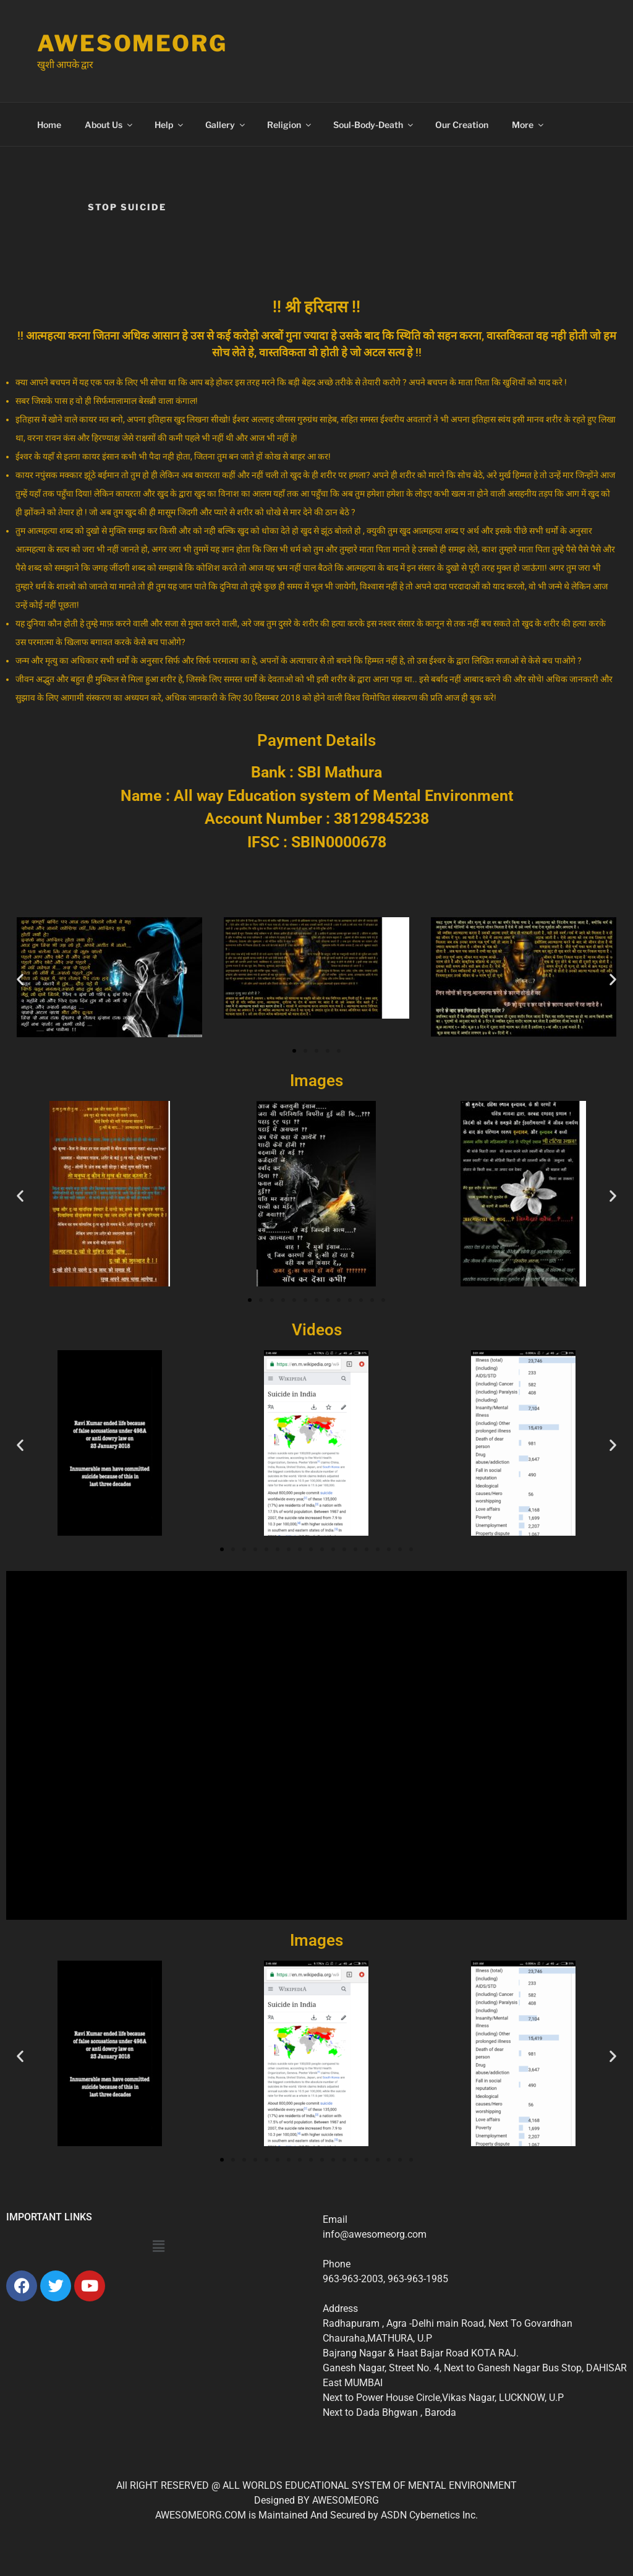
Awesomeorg (132, 43)
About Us (109, 124)
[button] (20, 979)
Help (170, 124)
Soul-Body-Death (374, 124)
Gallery (226, 124)
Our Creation (461, 124)
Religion (290, 124)
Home (49, 124)
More (528, 124)
